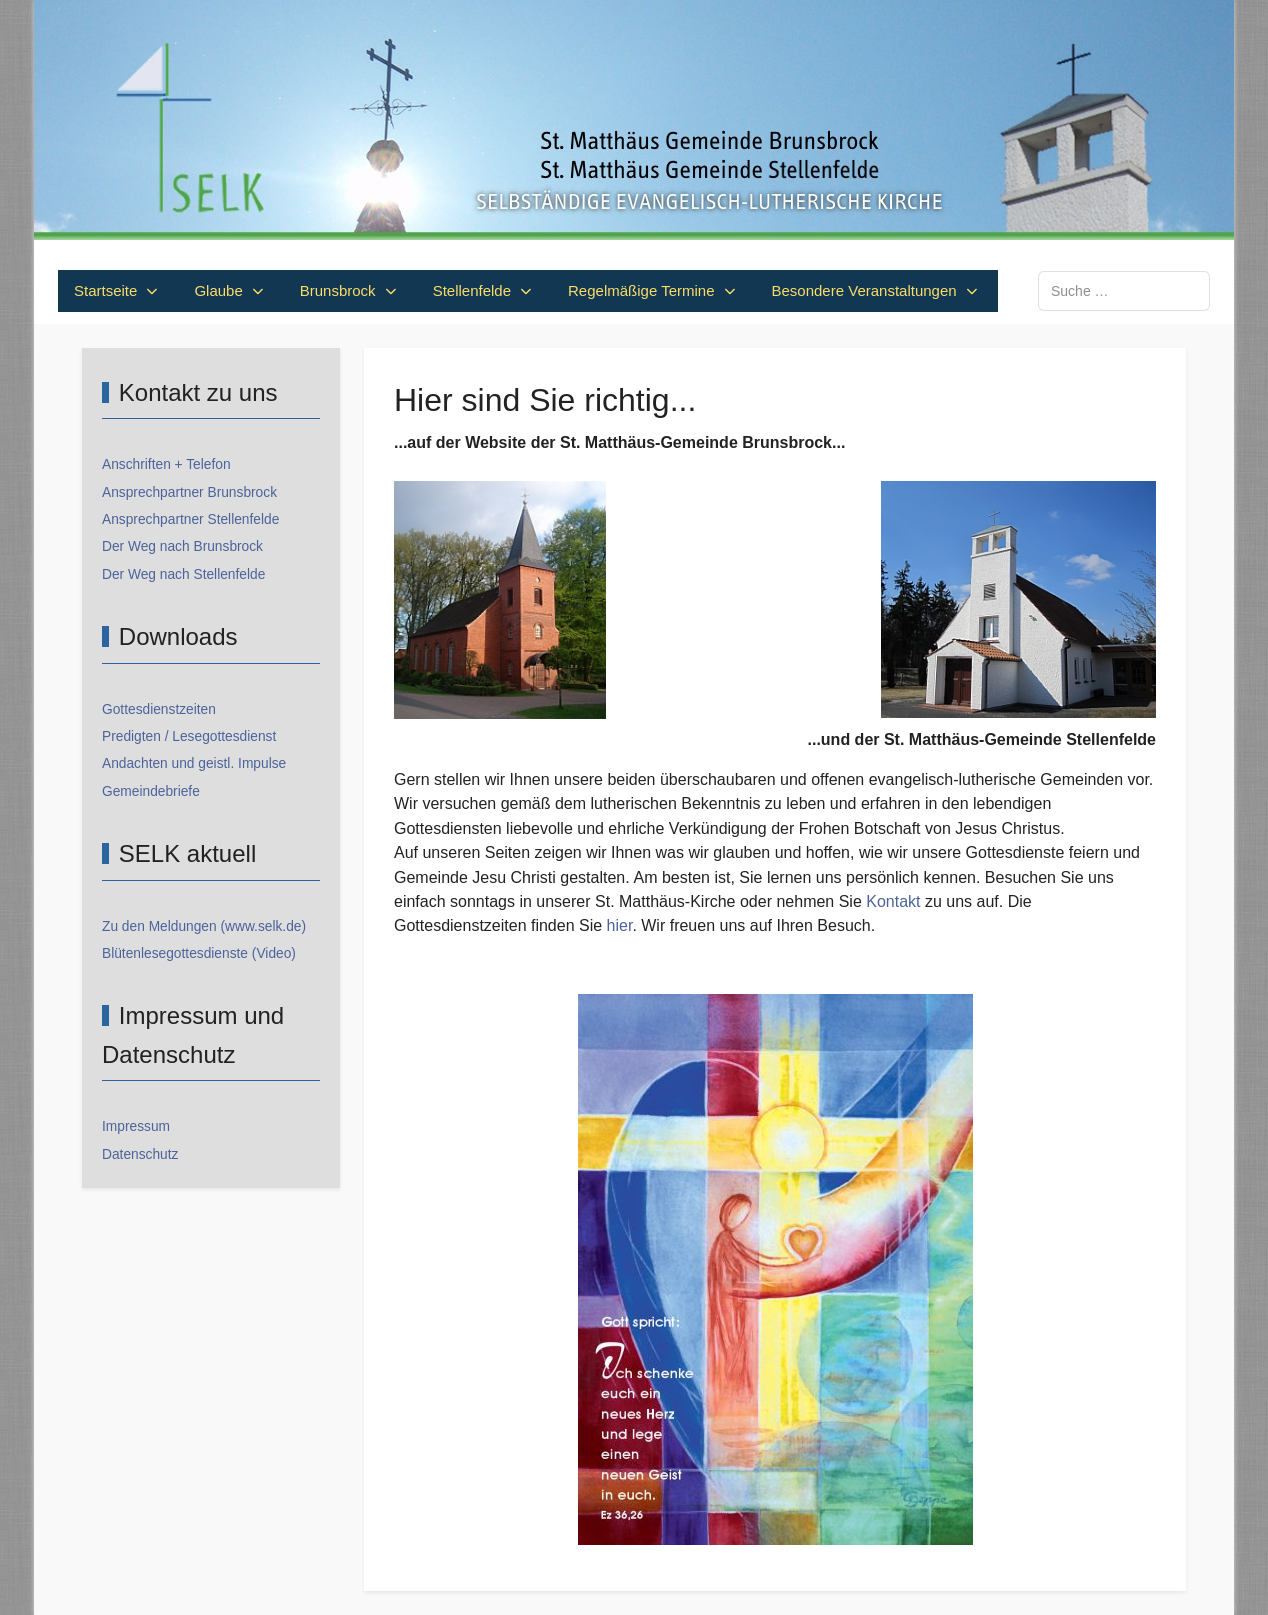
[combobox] (1124, 290)
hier (620, 925)
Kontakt (893, 901)
